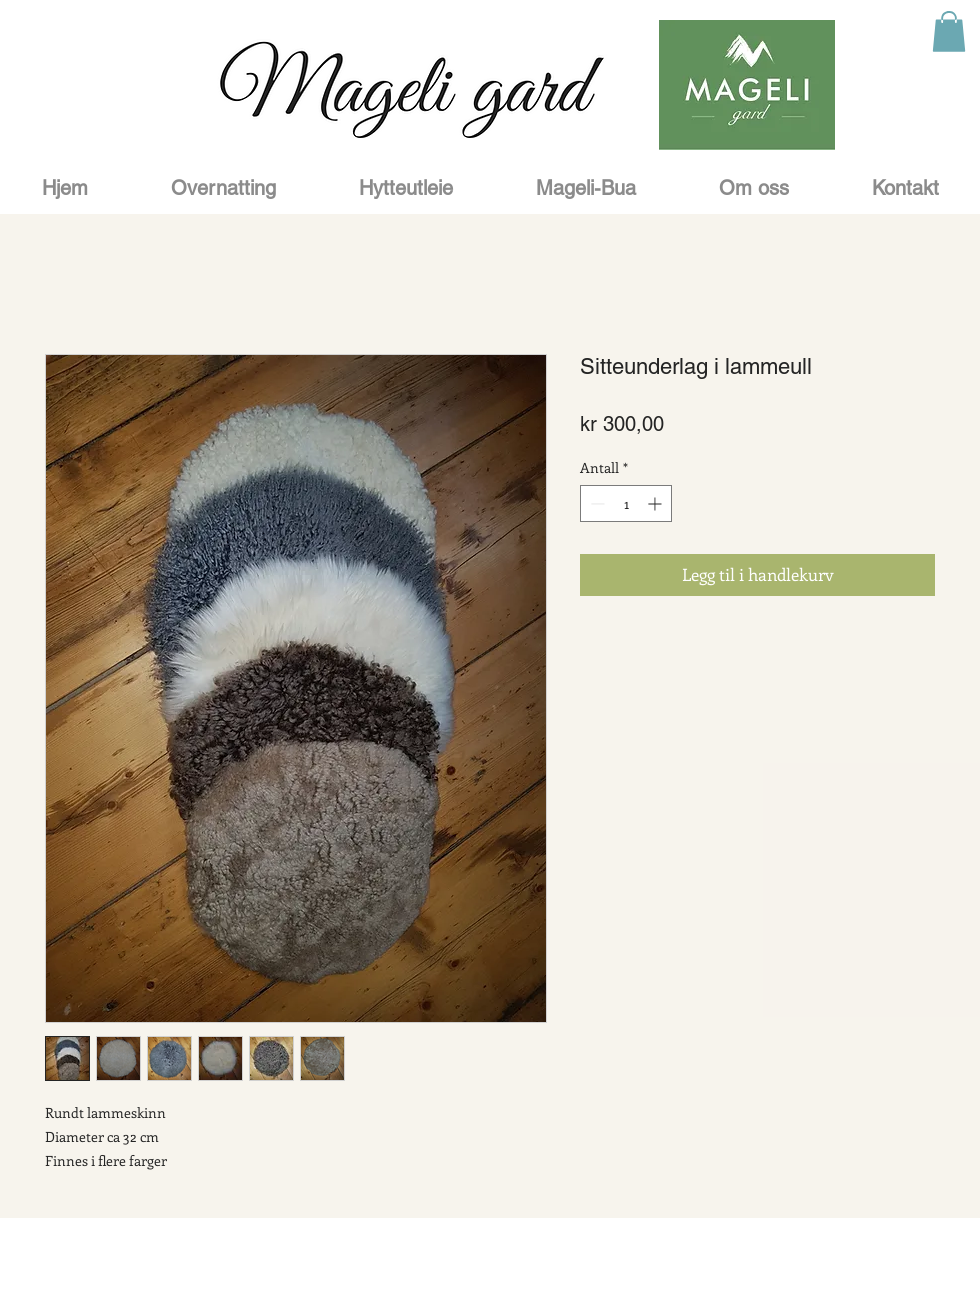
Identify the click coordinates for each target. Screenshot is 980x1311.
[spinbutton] (626, 503)
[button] (949, 31)
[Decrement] (595, 503)
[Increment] (656, 503)
